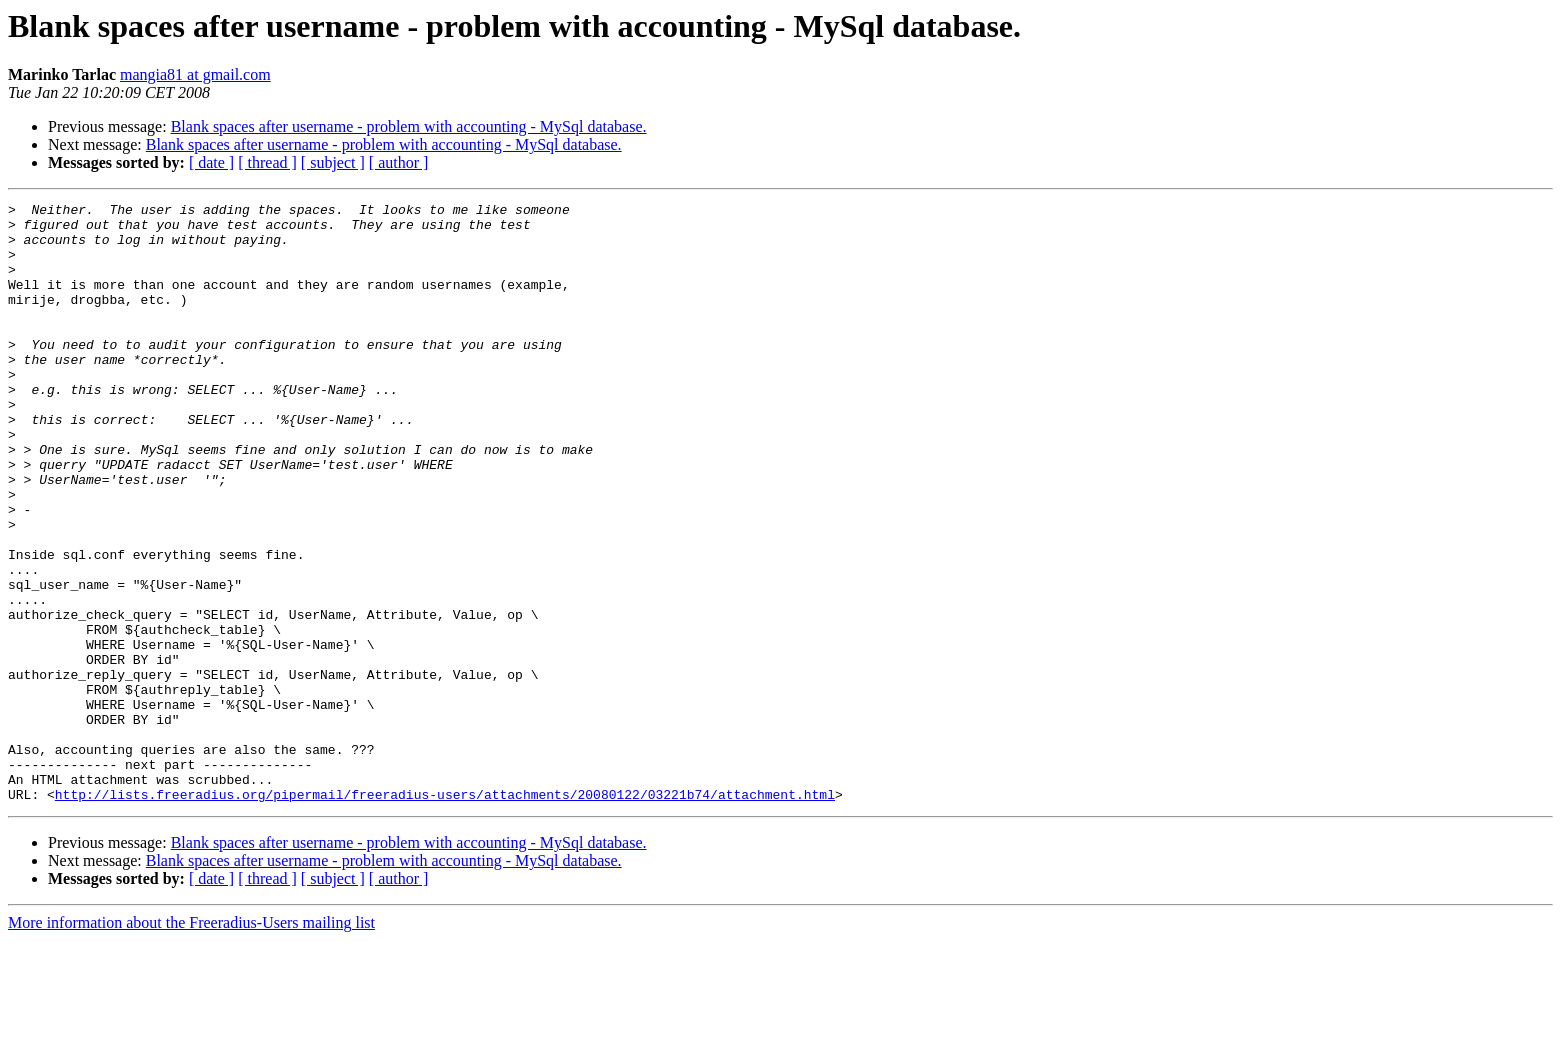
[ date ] (211, 162)
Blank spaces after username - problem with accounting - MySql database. (409, 126)
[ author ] (399, 162)
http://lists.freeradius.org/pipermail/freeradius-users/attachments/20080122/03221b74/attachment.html (445, 914)
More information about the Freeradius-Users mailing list (191, 1042)
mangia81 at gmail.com (195, 74)
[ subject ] (333, 162)
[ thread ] (267, 162)
